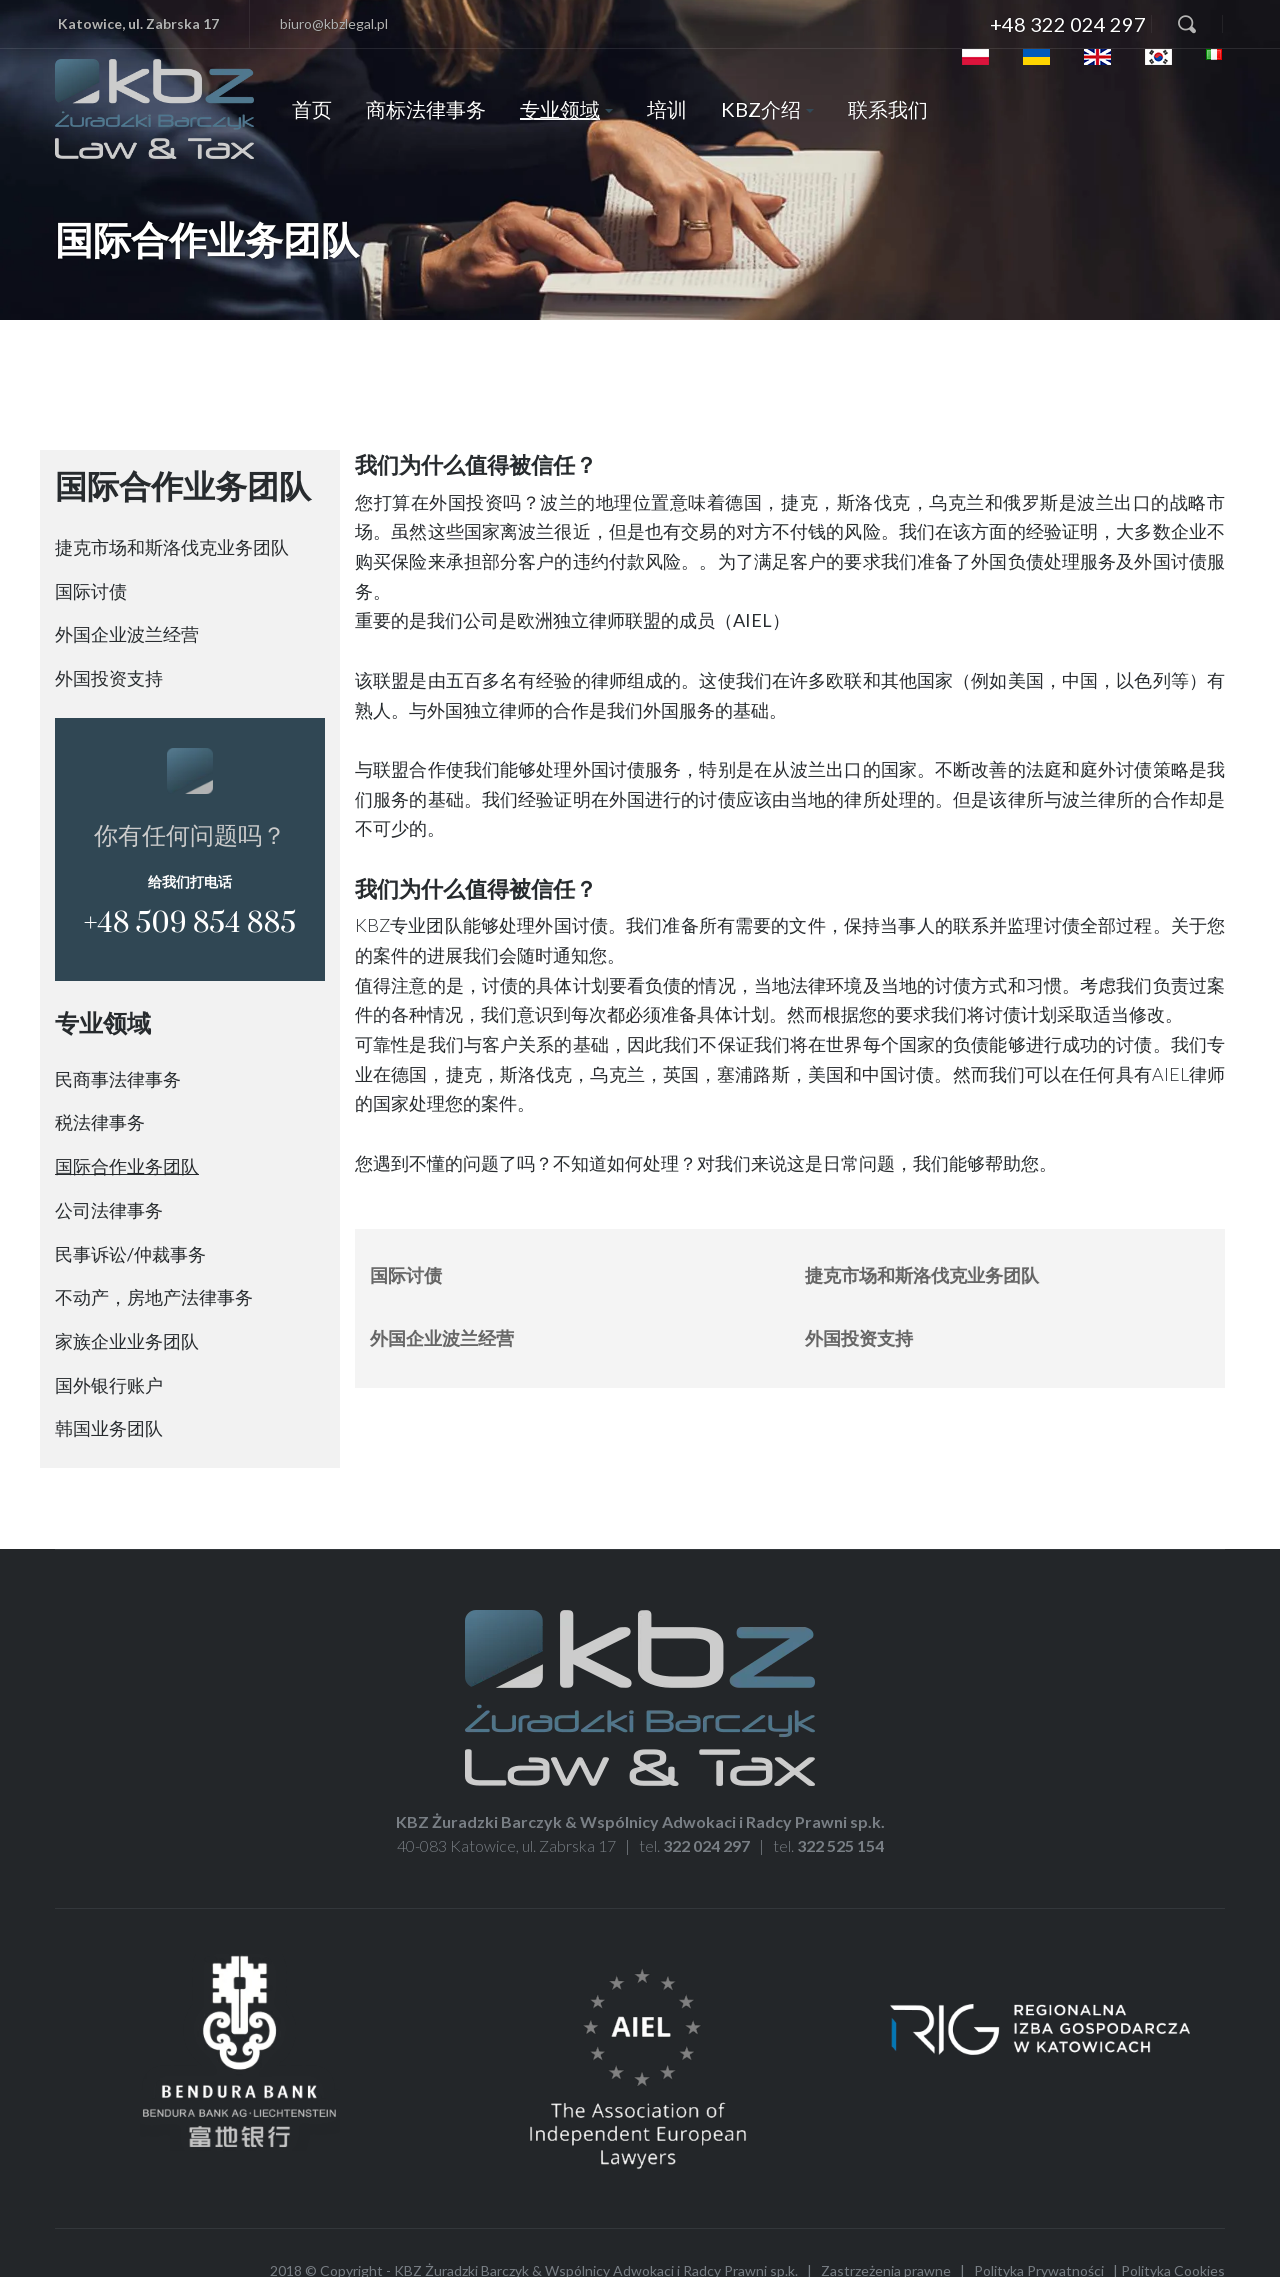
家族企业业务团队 (127, 1341)
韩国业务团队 (109, 1428)
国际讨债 (91, 591)
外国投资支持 (109, 678)
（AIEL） (752, 620)
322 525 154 (840, 1845)
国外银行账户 (109, 1385)
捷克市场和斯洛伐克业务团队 (172, 547)
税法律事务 (100, 1122)
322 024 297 (706, 1845)
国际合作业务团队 (127, 1166)
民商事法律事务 (118, 1079)
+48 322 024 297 (1068, 24)
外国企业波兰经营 (127, 634)
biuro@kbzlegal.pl (334, 23)
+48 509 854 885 (190, 923)
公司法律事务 (109, 1210)
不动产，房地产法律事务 (154, 1297)
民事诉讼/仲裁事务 (130, 1254)
